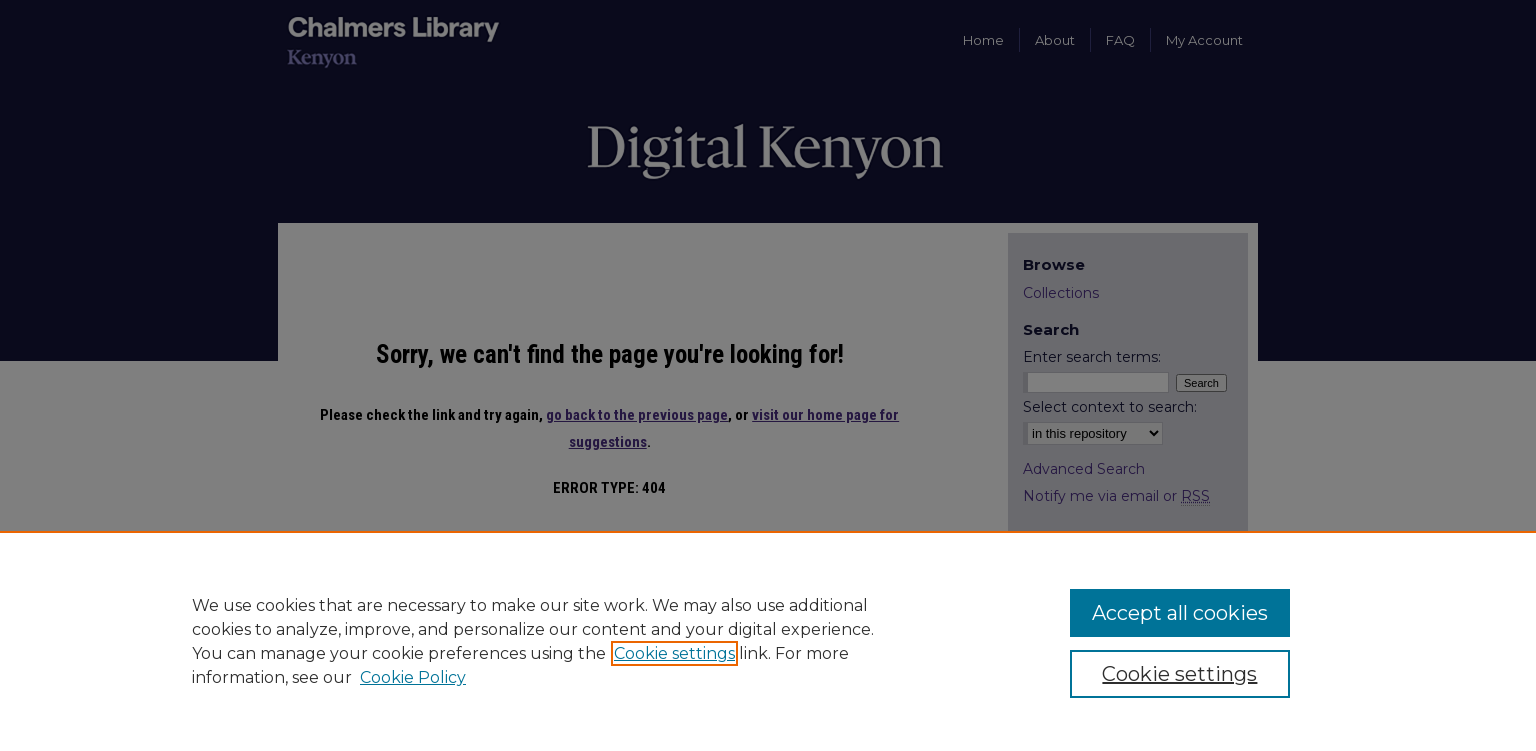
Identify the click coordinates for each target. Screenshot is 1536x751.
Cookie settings (674, 653)
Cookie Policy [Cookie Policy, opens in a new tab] (413, 677)
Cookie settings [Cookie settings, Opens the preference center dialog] (1179, 674)
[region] (768, 641)
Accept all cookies (1180, 613)
